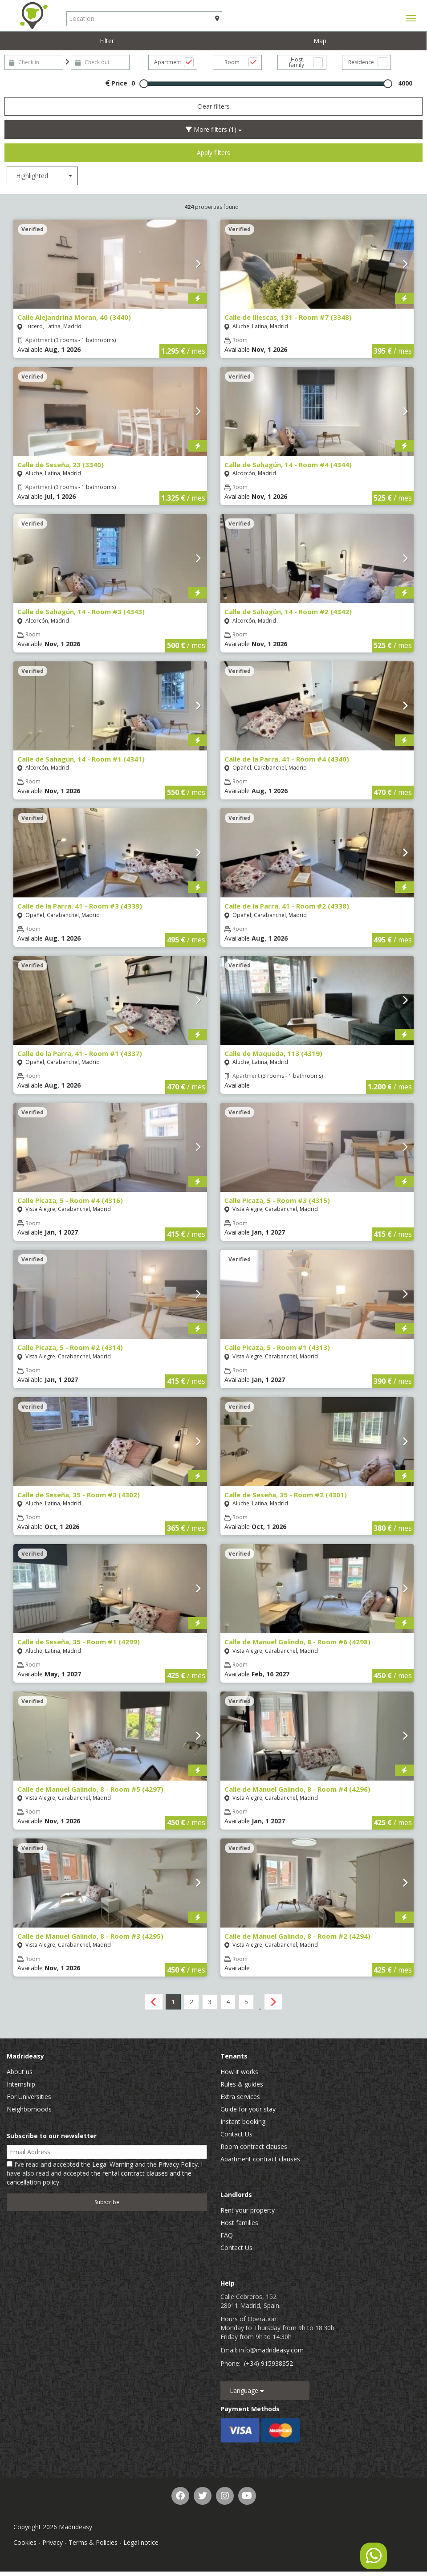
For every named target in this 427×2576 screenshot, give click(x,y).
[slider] (143, 83)
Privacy (52, 2542)
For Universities (29, 2096)
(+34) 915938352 (268, 2363)
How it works (239, 2071)
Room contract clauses (253, 2146)
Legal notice (141, 2542)
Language (247, 2390)
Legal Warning (112, 2164)
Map (319, 41)
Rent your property (247, 2210)
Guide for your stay (248, 2109)
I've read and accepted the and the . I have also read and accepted (105, 2173)
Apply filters (213, 152)
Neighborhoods (29, 2109)
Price (116, 83)
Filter (107, 41)
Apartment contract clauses (260, 2159)
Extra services (240, 2096)
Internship (21, 2084)
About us (20, 2071)
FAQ (226, 2235)
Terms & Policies (93, 2542)
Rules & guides (241, 2084)
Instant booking (242, 2121)
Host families (239, 2222)
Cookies (25, 2542)
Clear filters (213, 106)
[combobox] (42, 176)
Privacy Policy (178, 2164)
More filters (214, 129)
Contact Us (236, 2134)
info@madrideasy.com (271, 2350)
